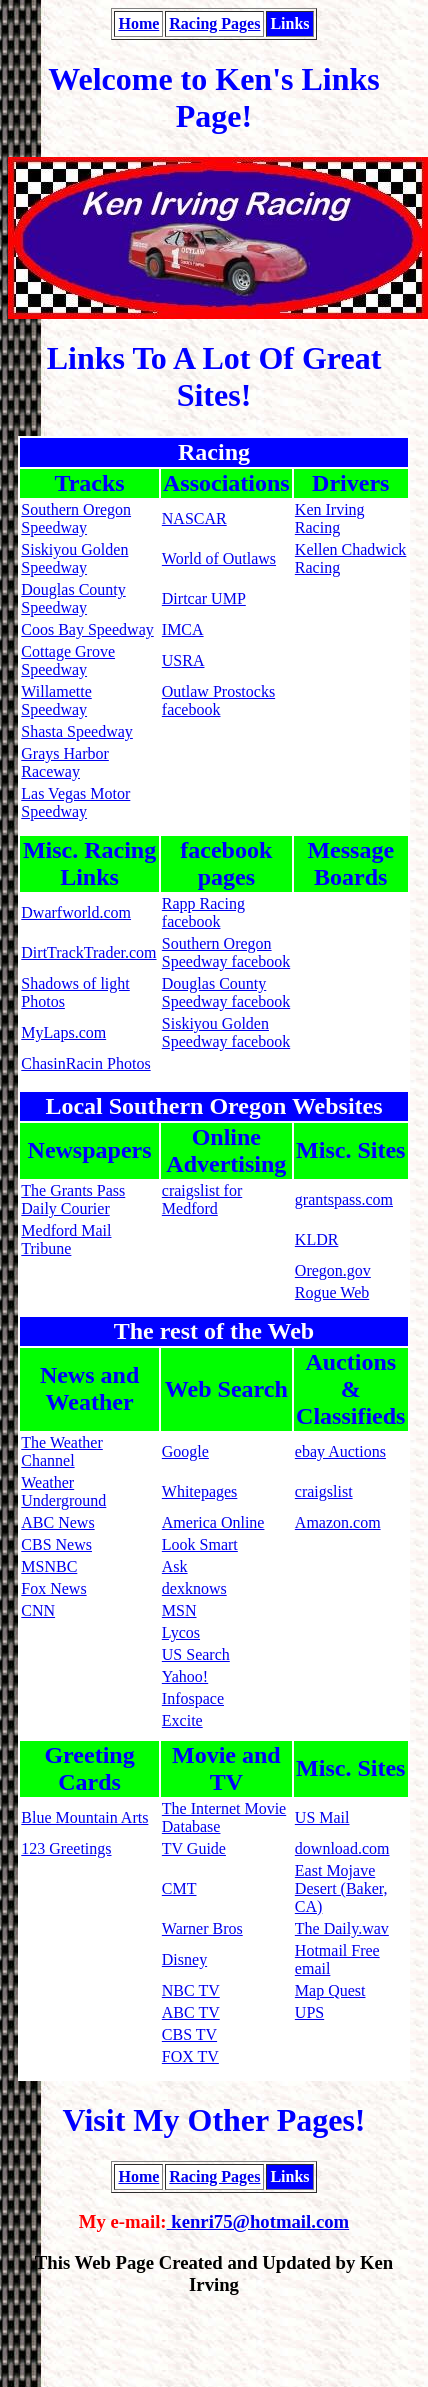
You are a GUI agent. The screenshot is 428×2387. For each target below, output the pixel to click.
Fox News (53, 1588)
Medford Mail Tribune (66, 1239)
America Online (213, 1522)
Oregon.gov (333, 1270)
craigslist (324, 1491)
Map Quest (330, 1990)
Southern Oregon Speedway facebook (226, 952)
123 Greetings (66, 1848)
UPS (309, 2012)
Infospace (193, 1698)
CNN (38, 1610)
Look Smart (200, 1544)
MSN (179, 1610)
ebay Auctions (340, 1451)
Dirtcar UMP (204, 598)
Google (185, 1451)
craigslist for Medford (202, 1199)
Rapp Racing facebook (203, 912)
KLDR (317, 1239)
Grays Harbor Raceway (65, 762)
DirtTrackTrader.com (88, 952)
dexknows (194, 1588)
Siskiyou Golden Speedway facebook (226, 1032)
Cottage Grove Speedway (68, 660)
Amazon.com (338, 1522)
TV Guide (194, 1848)
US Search (196, 1654)
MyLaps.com (63, 1032)
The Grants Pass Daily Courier (73, 1199)
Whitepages (200, 1491)
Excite (182, 1720)
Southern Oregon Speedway (76, 518)
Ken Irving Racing (330, 518)
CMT (179, 1888)
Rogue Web (332, 1292)
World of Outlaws (219, 558)
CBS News (56, 1544)
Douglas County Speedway (73, 598)
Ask (175, 1566)
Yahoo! (185, 1676)
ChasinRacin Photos (85, 1063)
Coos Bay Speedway (87, 629)
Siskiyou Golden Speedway (74, 558)
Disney (184, 1959)
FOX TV (190, 2056)
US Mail (322, 1817)
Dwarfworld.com (76, 912)
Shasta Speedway (77, 731)
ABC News (57, 1522)
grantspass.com (344, 1199)
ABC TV (191, 2012)
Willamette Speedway (56, 700)
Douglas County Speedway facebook (226, 992)
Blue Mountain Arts (84, 1817)
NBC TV (191, 1990)
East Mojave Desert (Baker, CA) (341, 1888)
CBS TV (189, 2034)
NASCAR (194, 518)
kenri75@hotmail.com (258, 2221)
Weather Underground (63, 1491)
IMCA (183, 629)
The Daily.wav (342, 1928)
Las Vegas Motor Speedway (75, 802)
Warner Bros (202, 1928)
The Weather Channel (61, 1451)
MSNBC (49, 1566)
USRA (183, 660)
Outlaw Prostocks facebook (218, 700)
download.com (342, 1848)
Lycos (181, 1632)
